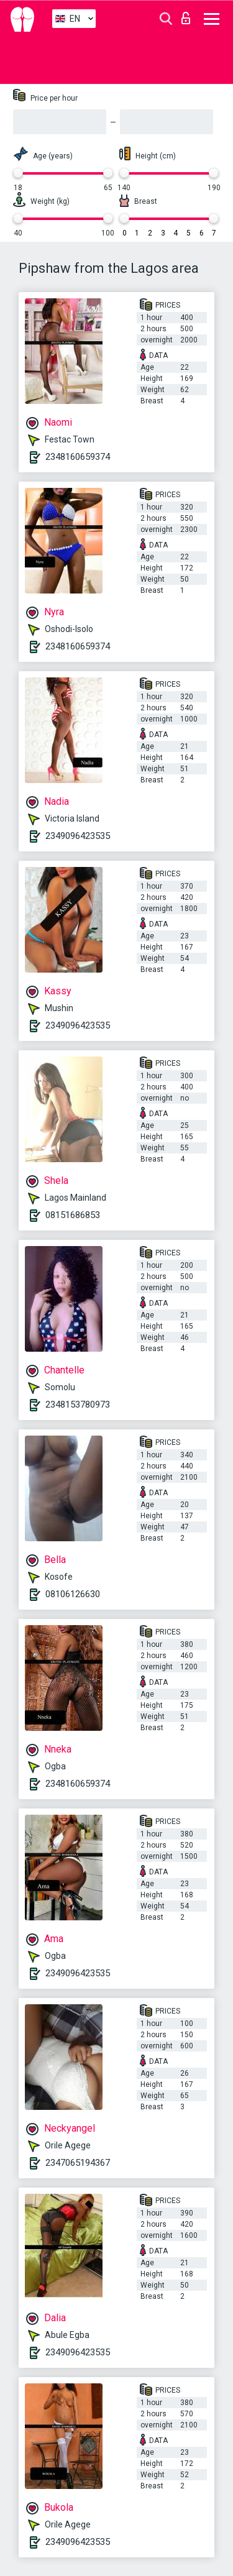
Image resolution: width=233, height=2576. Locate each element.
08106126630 (72, 1594)
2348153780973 (77, 1404)
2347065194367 (77, 2162)
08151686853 (72, 1215)
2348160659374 (77, 456)
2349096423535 (77, 835)
